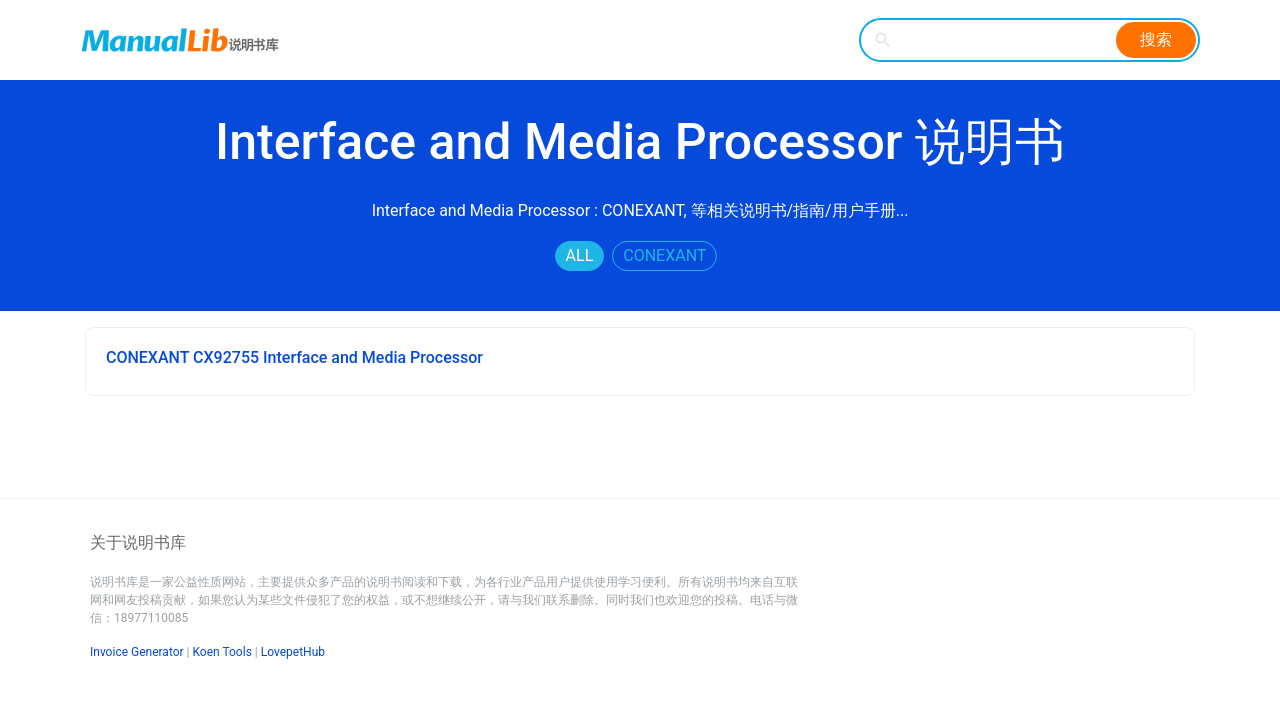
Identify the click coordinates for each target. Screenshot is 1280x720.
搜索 (1156, 39)
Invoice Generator (137, 652)
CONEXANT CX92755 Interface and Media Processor (294, 357)
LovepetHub (293, 652)
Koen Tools (222, 652)
